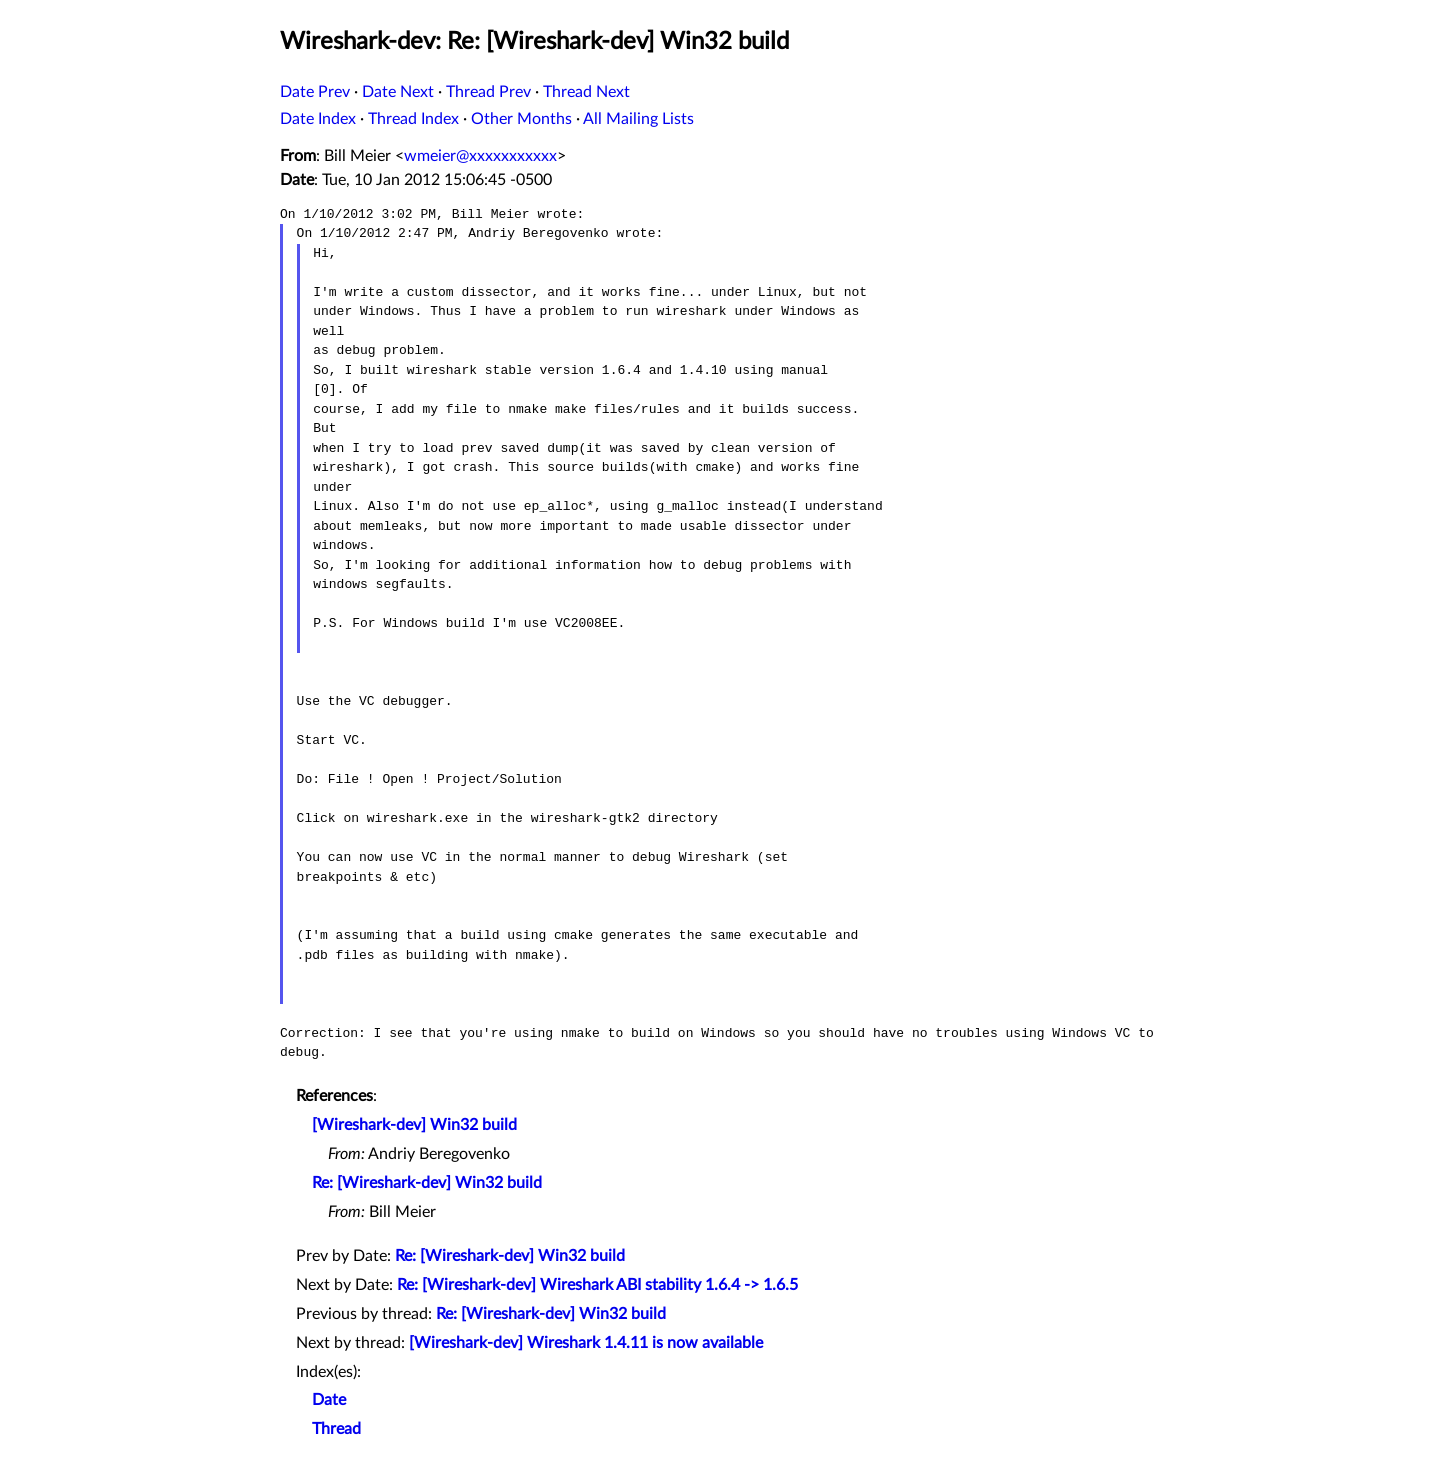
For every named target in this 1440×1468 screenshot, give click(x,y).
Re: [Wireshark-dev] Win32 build (427, 1183)
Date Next (398, 92)
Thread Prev (488, 92)
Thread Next (586, 92)
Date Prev (315, 92)
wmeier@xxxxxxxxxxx (480, 156)
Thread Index (413, 119)
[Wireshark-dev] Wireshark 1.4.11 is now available (586, 1343)
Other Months (521, 119)
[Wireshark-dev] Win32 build (414, 1125)
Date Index (318, 119)
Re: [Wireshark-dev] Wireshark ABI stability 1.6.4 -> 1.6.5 (597, 1285)
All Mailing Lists (638, 119)
